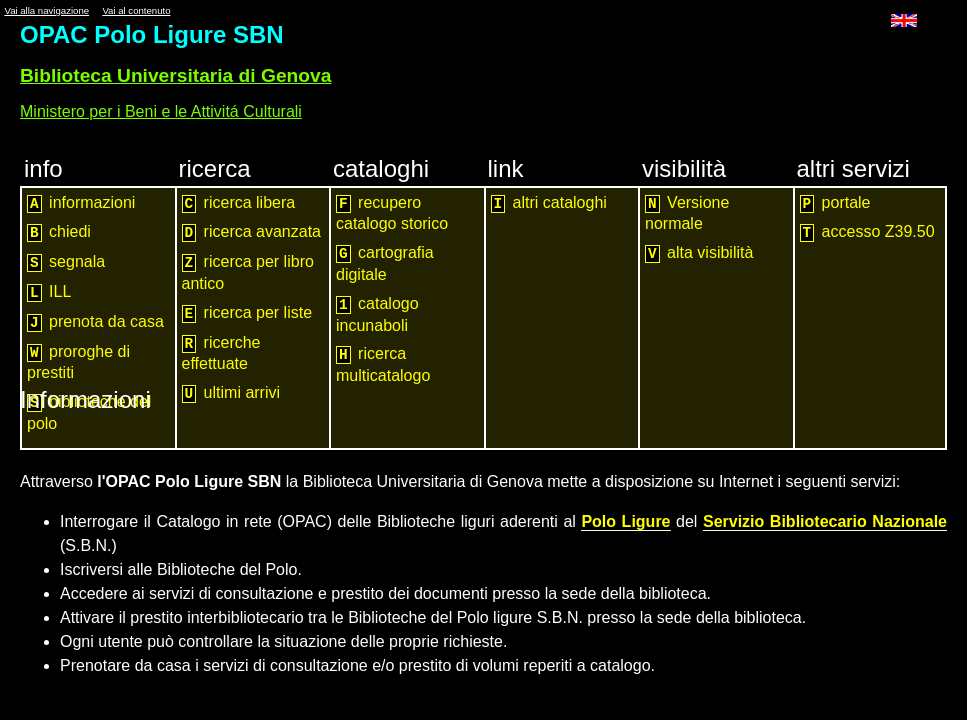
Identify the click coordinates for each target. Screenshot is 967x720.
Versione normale (687, 213)
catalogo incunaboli (377, 314)
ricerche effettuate (221, 353)
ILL (49, 292)
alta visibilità (699, 253)
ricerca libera (239, 203)
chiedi (59, 232)
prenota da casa (95, 322)
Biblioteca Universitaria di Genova (175, 75)
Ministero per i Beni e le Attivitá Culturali (161, 111)
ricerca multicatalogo (383, 364)
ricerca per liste (247, 313)
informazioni (81, 203)
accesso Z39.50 (867, 232)
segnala (66, 262)
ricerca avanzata (251, 232)
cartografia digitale (385, 263)
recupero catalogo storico (392, 213)
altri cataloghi (549, 203)
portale (835, 203)
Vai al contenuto (136, 10)
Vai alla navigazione (46, 10)
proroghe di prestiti (78, 362)
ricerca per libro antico (248, 272)
